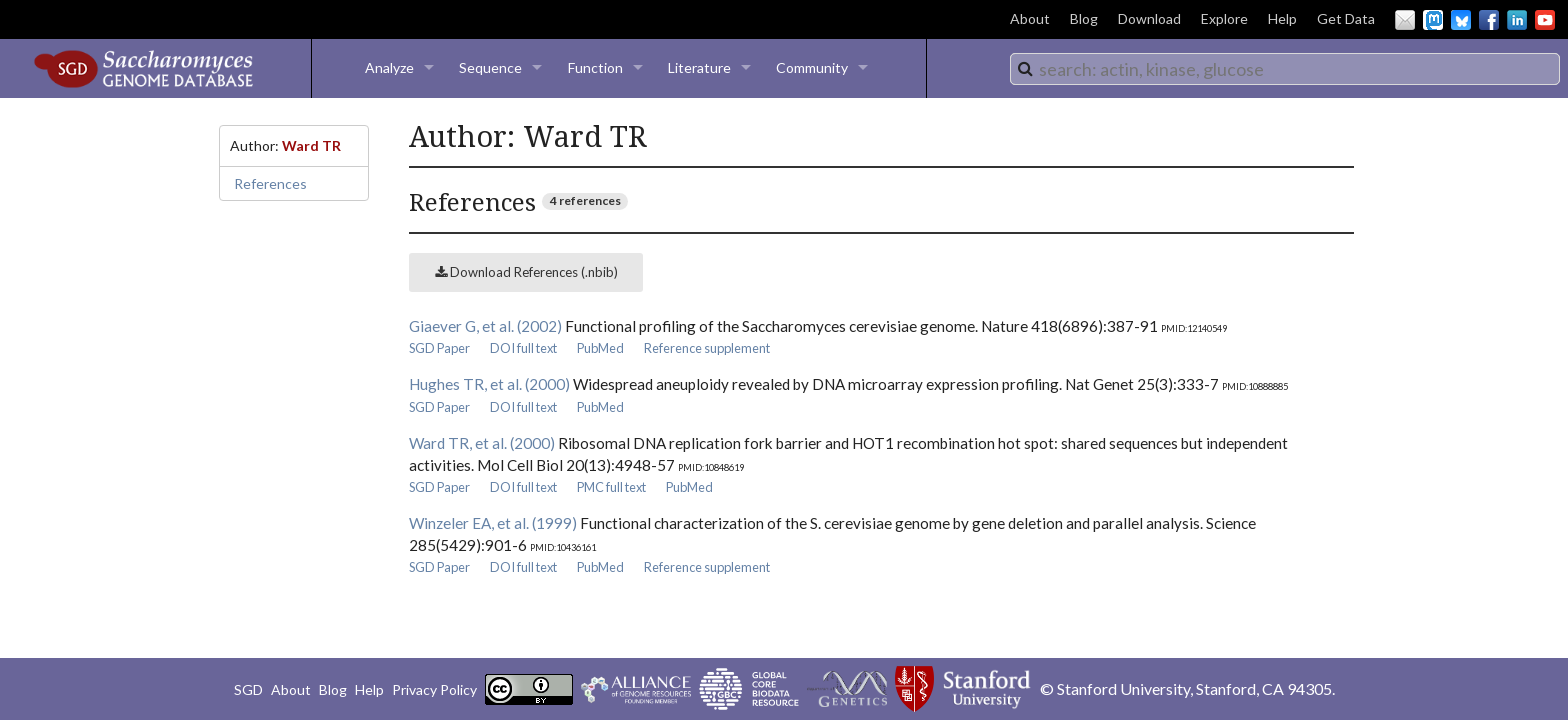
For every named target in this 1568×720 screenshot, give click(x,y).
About (1030, 18)
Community (812, 67)
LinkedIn (1517, 20)
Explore (1224, 18)
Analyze (389, 67)
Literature (699, 67)
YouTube (1545, 20)
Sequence (490, 67)
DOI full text (523, 348)
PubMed (600, 348)
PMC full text (611, 487)
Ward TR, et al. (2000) (482, 443)
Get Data (1346, 18)
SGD (248, 689)
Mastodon (1433, 20)
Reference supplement (707, 348)
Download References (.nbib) (526, 272)
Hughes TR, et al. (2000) (489, 384)
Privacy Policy (434, 689)
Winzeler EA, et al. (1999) (493, 523)
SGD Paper (439, 348)
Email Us (1405, 20)
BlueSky (1461, 20)
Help (1282, 18)
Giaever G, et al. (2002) (485, 326)
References (270, 183)
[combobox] (1285, 69)
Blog (1084, 18)
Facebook (1489, 20)
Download (1149, 18)
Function (595, 67)
